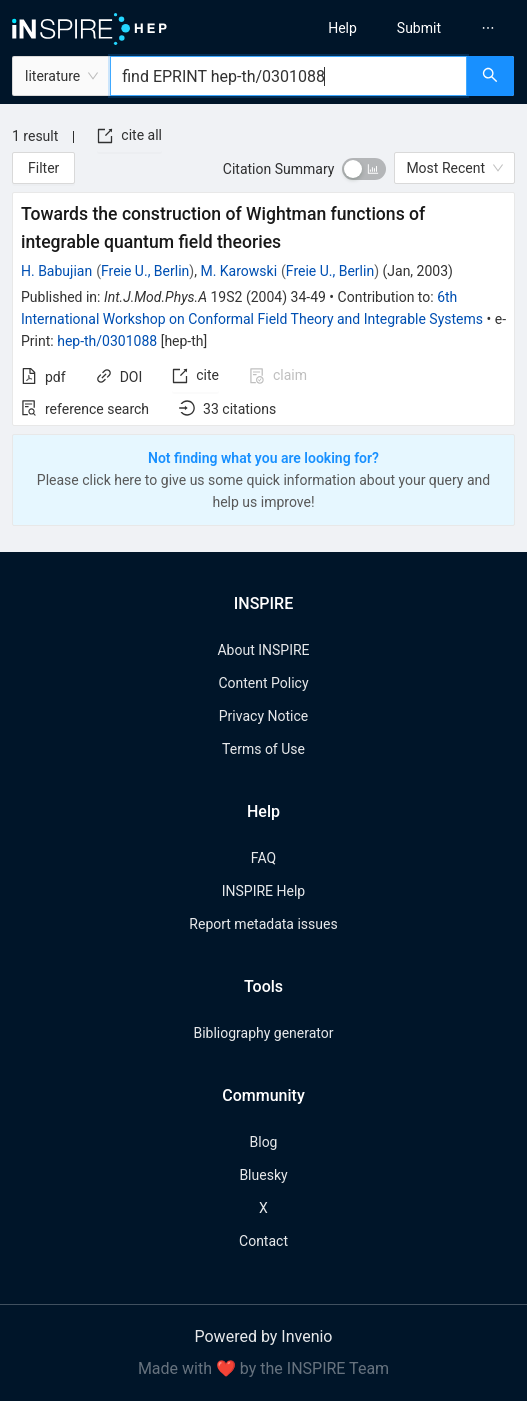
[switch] (364, 169)
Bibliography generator (263, 1033)
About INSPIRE (263, 650)
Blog (264, 1142)
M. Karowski (238, 271)
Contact (263, 1241)
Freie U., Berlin (145, 271)
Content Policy (263, 683)
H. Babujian (56, 271)
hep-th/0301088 (107, 341)
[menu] (402, 28)
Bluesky (263, 1175)
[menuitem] (342, 28)
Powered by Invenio (264, 1336)
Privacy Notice (263, 716)
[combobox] (288, 76)
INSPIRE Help (263, 891)
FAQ (263, 858)
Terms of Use (263, 749)
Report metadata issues (263, 924)
